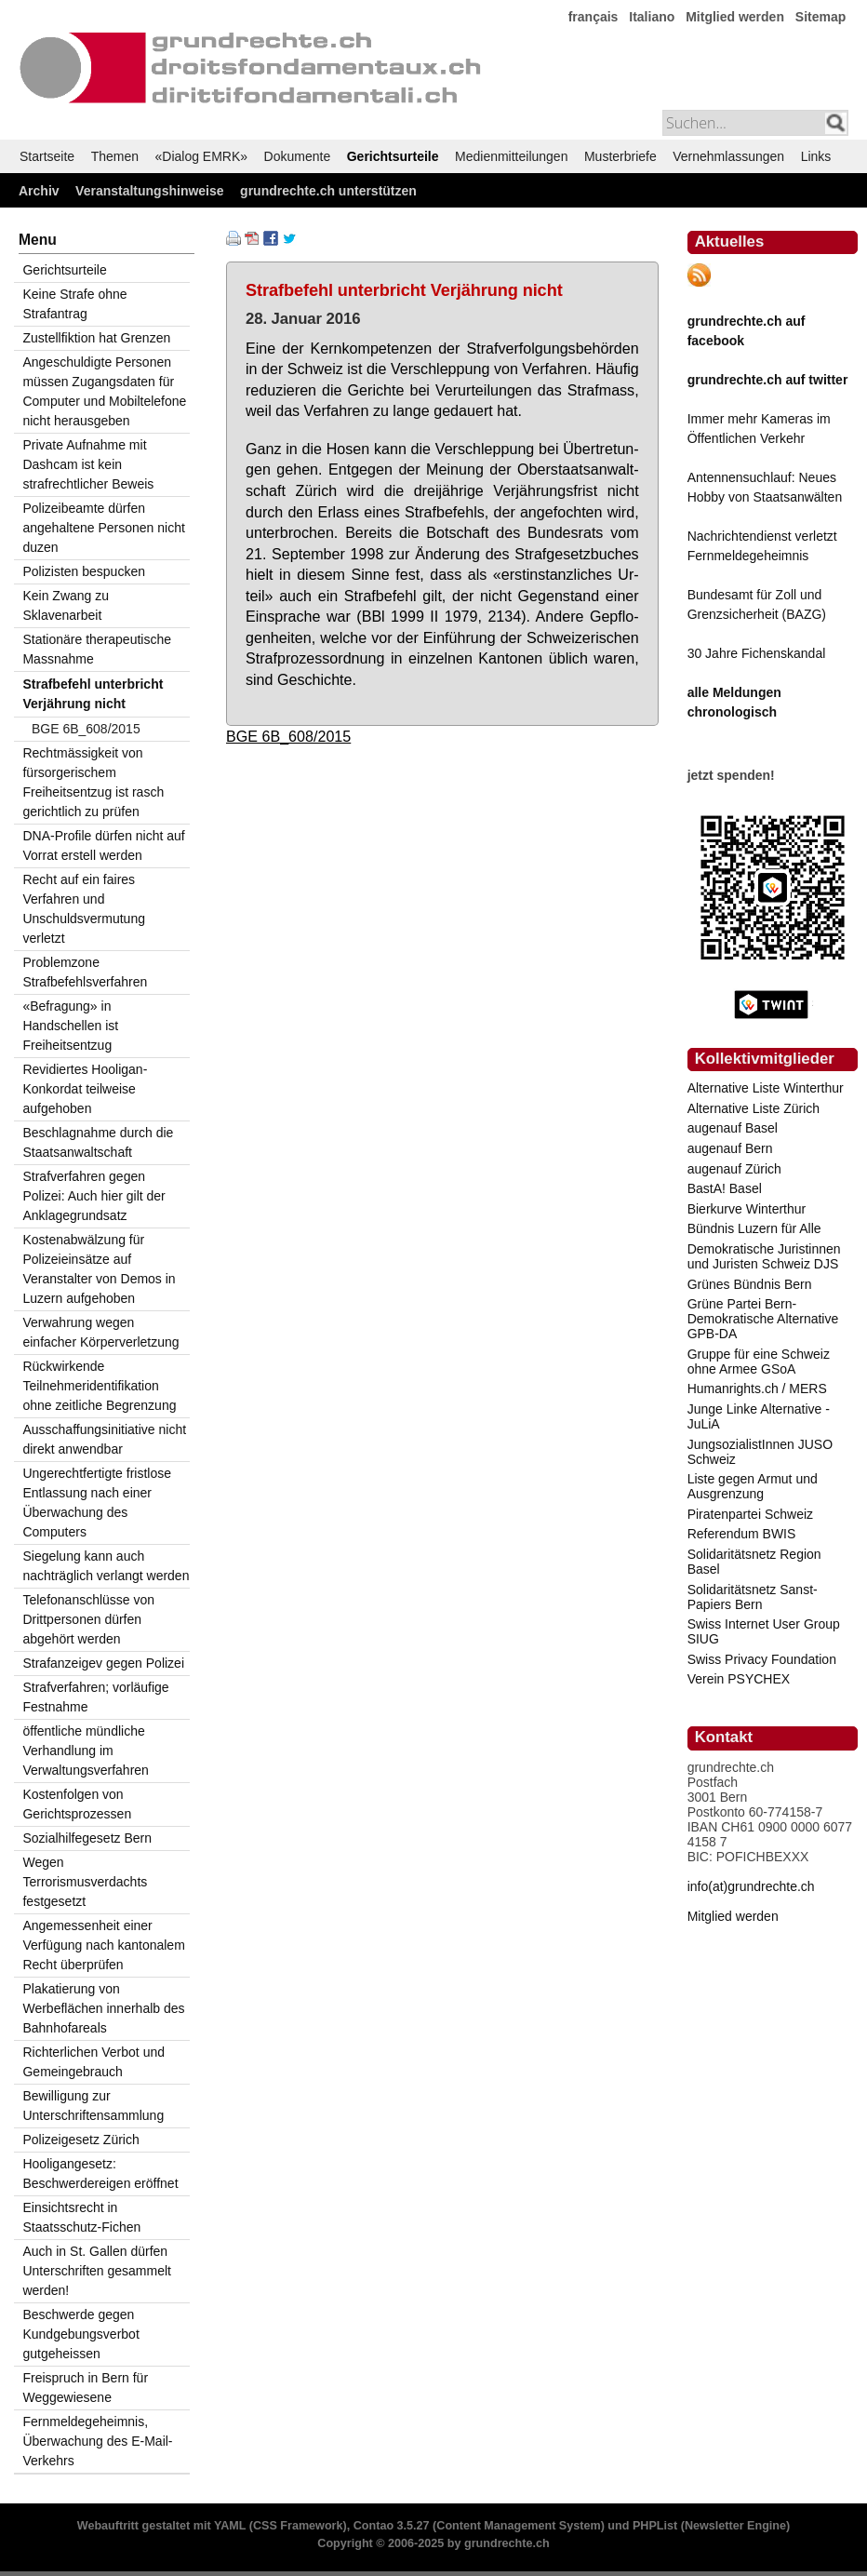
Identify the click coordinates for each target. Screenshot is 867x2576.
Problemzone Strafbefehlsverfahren (84, 972)
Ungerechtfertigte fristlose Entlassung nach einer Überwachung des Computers (96, 1502)
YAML (230, 2525)
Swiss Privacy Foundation (761, 1659)
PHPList (655, 2525)
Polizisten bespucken (83, 571)
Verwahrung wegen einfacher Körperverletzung (100, 1332)
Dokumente (297, 156)
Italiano (651, 16)
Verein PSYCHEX (739, 1678)
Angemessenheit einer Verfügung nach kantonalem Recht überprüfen (103, 1945)
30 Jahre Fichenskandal (756, 653)
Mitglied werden (735, 16)
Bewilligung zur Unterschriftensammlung (93, 2105)
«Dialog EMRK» (201, 156)
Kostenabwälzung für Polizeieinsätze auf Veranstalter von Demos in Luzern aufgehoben (98, 1269)
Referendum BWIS (741, 1533)
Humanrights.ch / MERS (757, 1388)
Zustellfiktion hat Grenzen (96, 337)
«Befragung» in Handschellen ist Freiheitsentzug (70, 1026)
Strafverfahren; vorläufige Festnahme (95, 1697)
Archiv (39, 190)
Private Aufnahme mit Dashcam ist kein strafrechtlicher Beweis (87, 464)
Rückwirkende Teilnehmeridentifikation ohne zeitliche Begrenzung (99, 1386)
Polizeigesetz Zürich (80, 2139)
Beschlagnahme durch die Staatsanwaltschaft (97, 1142)
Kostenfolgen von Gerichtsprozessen (76, 1804)
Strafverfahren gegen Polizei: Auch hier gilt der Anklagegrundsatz (93, 1196)
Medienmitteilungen (511, 156)
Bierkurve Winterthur (747, 1208)
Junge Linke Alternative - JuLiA (758, 1416)
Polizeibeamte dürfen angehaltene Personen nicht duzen (103, 528)
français (593, 16)
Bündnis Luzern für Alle (754, 1228)
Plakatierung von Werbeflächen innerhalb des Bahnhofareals (103, 2008)
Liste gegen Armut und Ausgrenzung (752, 1486)
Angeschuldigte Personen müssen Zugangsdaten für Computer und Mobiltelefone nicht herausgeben (104, 391)
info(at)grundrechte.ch (751, 1886)
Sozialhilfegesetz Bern (87, 1838)
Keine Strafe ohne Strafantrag (74, 304)
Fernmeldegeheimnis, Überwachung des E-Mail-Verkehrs (97, 2441)
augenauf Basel (732, 1127)
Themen (115, 156)
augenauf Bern (730, 1148)
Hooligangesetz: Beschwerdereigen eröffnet (100, 2173)
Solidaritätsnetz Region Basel (754, 1561)
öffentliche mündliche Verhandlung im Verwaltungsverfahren (85, 1751)
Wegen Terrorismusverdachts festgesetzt (84, 1882)
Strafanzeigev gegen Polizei (103, 1663)
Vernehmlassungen (728, 156)
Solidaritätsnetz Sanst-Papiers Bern (752, 1597)
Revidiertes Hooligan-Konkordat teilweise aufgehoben (84, 1089)
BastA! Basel (724, 1188)
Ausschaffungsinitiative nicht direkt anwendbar (104, 1439)
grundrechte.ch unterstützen (328, 190)
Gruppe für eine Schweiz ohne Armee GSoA (758, 1361)
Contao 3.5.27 (391, 2525)
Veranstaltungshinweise (149, 190)
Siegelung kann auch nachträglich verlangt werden (105, 1566)
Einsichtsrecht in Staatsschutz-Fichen (81, 2217)
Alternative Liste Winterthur (765, 1087)
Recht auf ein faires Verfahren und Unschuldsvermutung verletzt (83, 909)
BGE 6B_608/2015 (288, 736)
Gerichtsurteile (393, 156)
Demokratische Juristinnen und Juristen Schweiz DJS (764, 1256)
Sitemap (820, 16)
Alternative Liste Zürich (753, 1108)
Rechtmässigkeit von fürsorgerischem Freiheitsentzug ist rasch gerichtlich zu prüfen (93, 782)
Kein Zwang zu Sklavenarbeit (65, 605)
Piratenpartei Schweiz (750, 1514)
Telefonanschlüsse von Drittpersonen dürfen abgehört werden (88, 1619)
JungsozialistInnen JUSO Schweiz (760, 1452)
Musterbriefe (620, 156)
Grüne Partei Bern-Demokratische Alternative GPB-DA (763, 1318)
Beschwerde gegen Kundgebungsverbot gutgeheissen (80, 2334)
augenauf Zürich (734, 1168)
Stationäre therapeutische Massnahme (96, 649)
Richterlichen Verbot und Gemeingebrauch (93, 2062)
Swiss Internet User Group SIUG (763, 1631)
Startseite (47, 156)
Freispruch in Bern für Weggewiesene (85, 2387)
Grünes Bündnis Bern (749, 1284)
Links (816, 156)
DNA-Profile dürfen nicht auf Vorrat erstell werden (103, 845)
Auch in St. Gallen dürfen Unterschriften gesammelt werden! (96, 2271)
